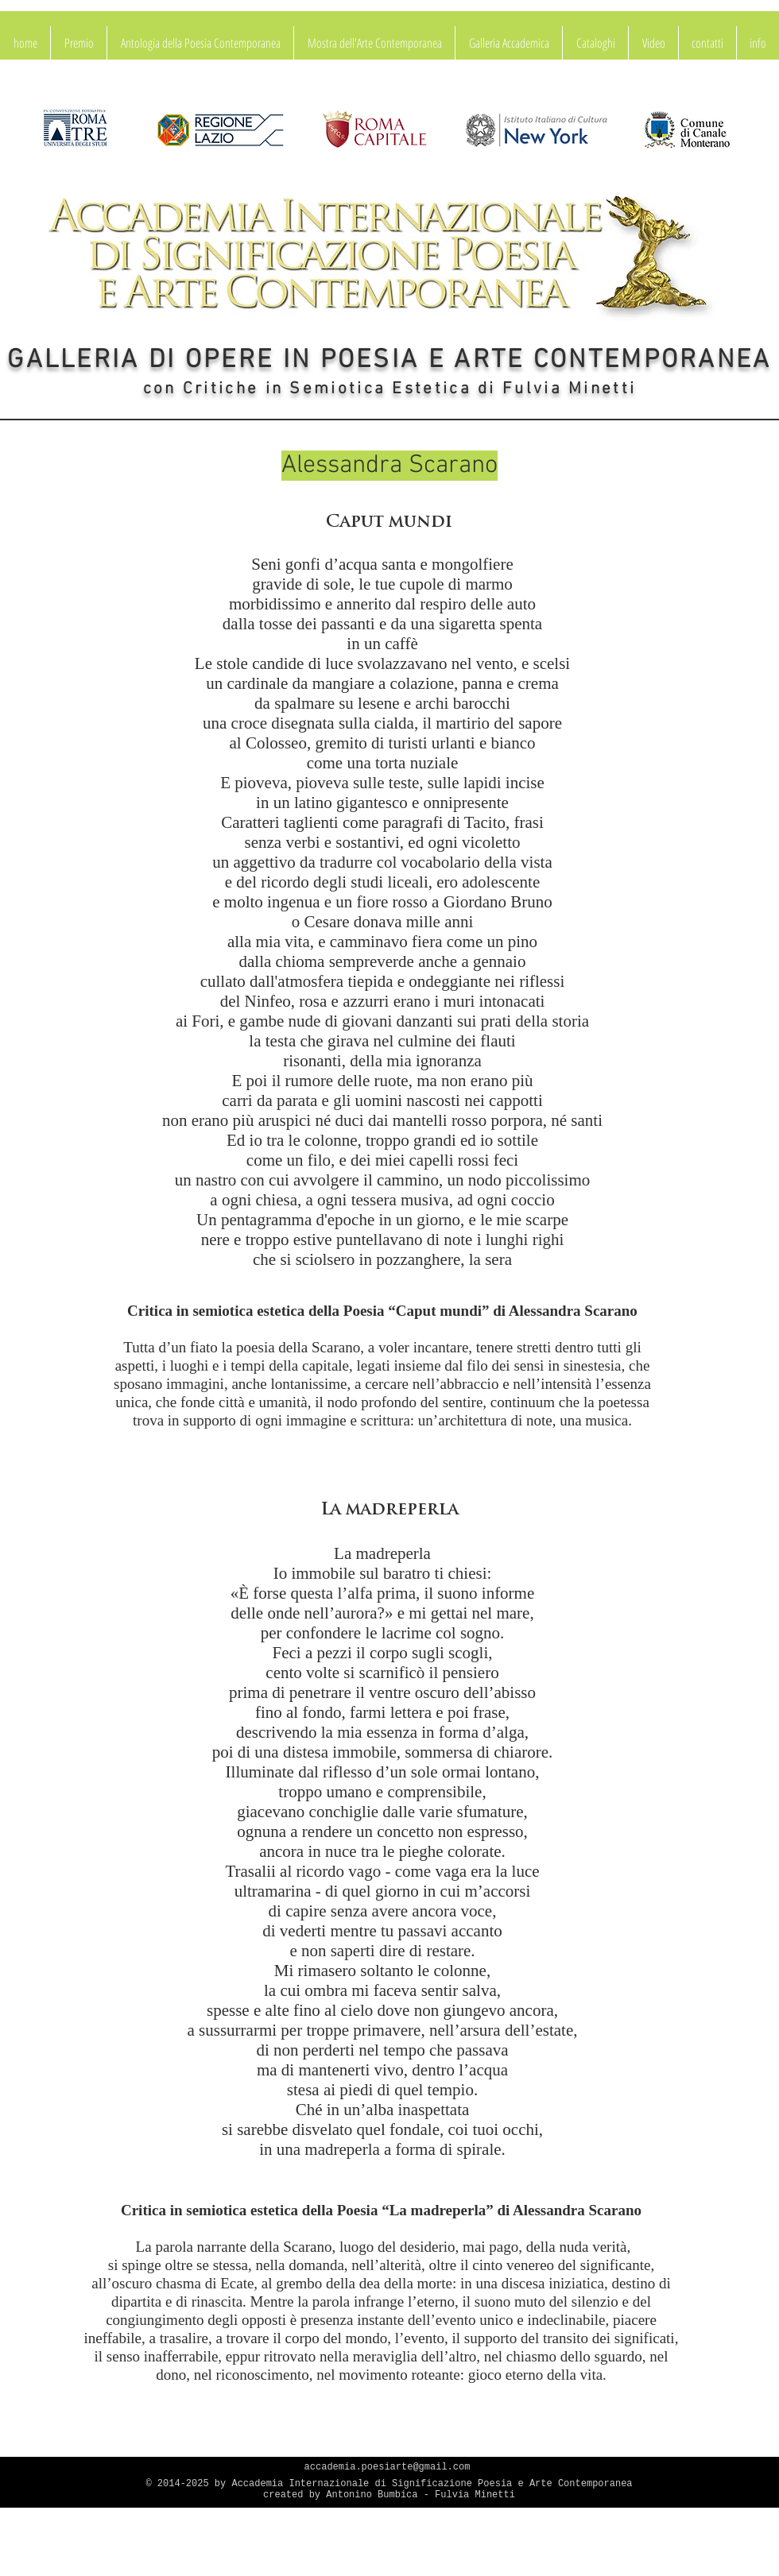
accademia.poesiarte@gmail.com (387, 2467)
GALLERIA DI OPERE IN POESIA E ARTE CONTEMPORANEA (389, 361)
